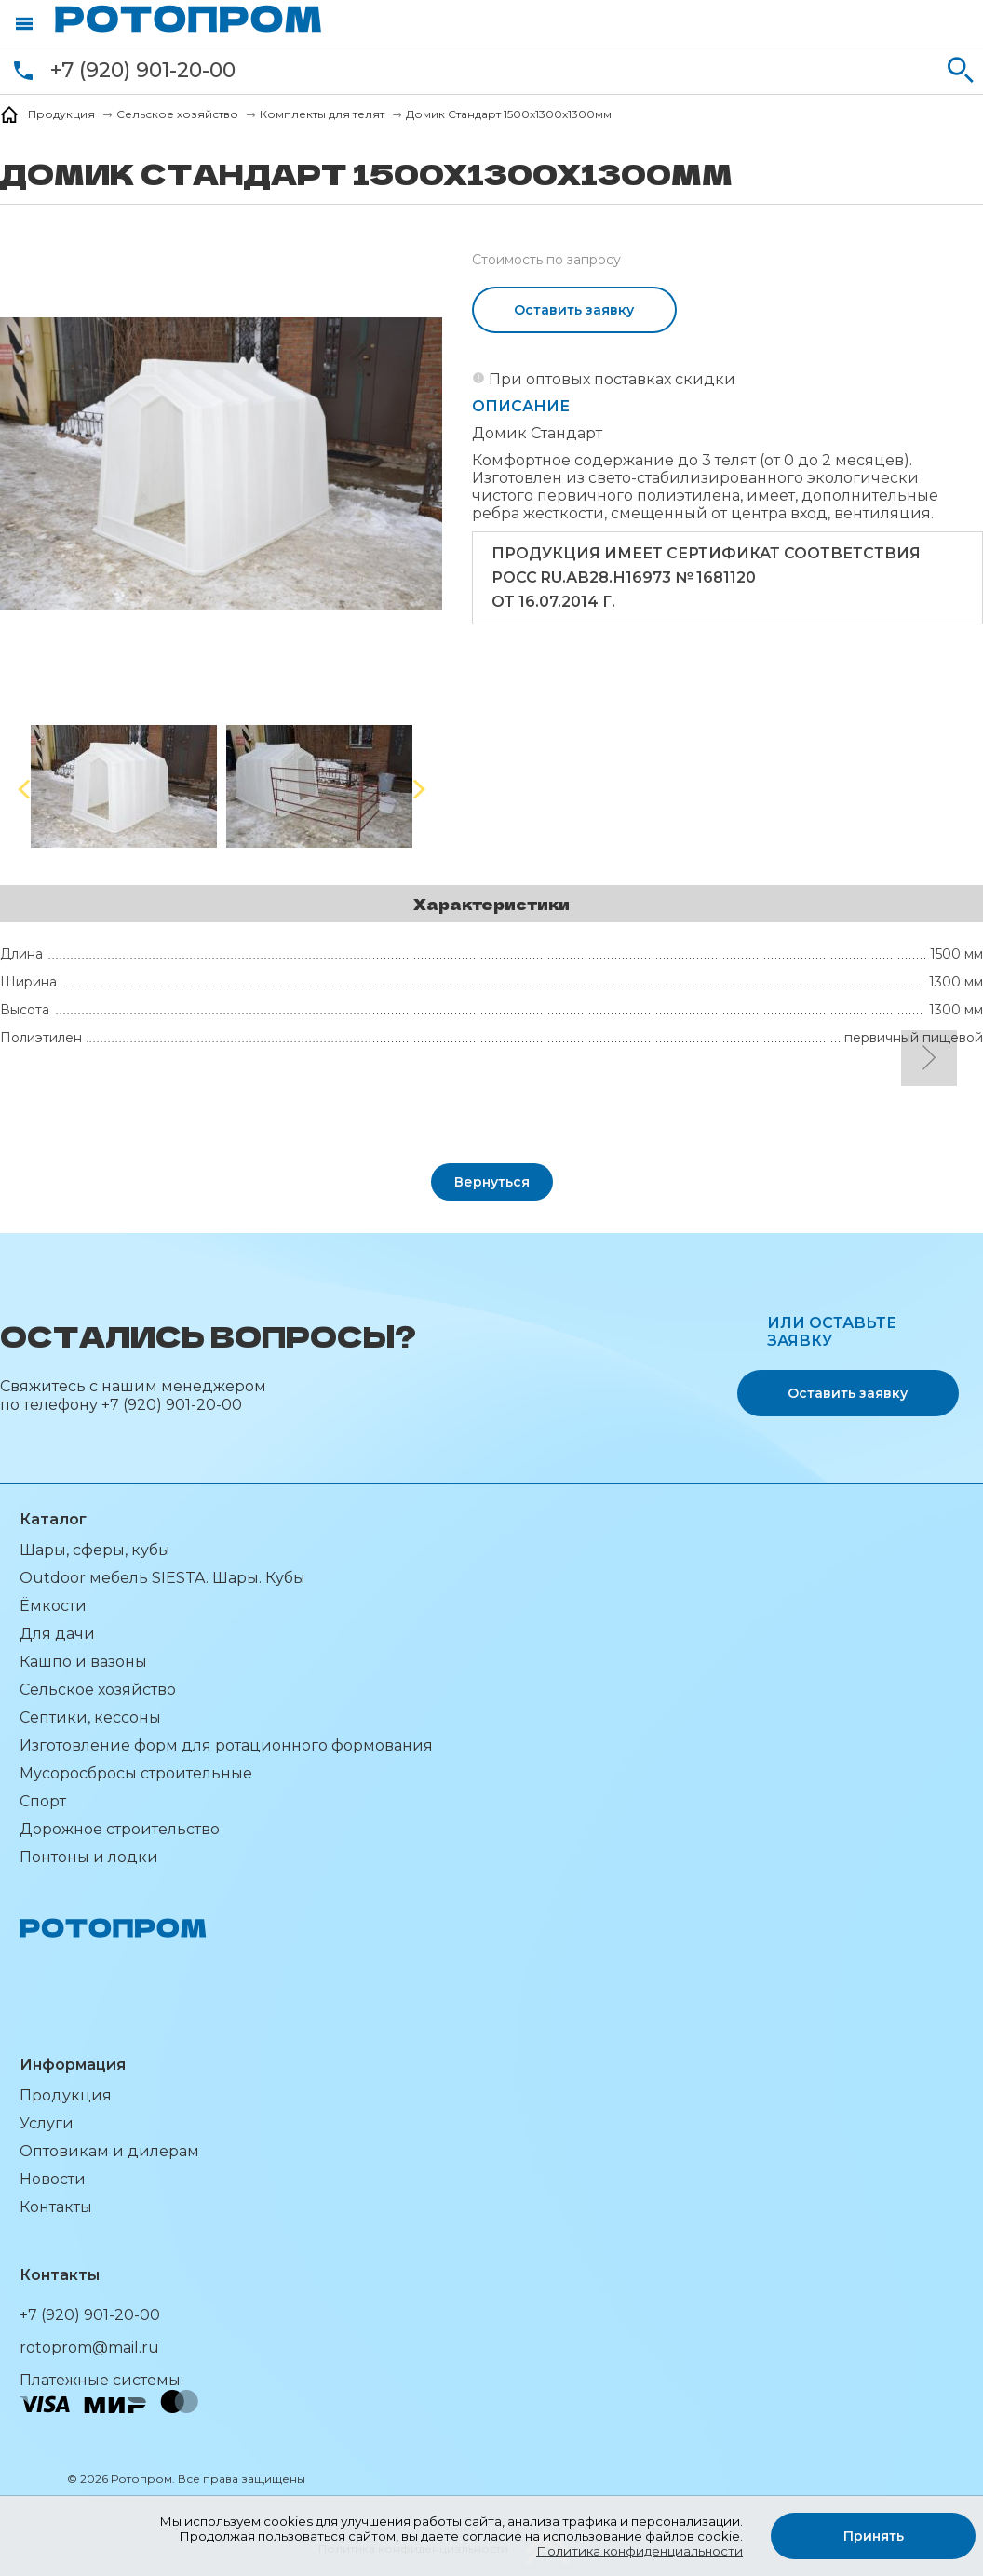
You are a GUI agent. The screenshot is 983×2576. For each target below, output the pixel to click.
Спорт (43, 1801)
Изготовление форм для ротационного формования (226, 1745)
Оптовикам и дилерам (109, 2151)
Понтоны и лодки (89, 1857)
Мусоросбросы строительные (136, 1773)
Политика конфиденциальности (639, 2550)
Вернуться (492, 1182)
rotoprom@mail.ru (89, 2347)
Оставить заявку (574, 310)
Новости (53, 2179)
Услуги (47, 2123)
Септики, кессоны (90, 1717)
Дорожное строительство (120, 1829)
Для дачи (57, 1634)
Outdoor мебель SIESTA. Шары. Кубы (162, 1578)
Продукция (66, 2095)
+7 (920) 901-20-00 (143, 70)
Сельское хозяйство (98, 1689)
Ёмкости (53, 1606)
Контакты (56, 2207)
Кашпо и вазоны (83, 1661)
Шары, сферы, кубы (95, 1550)
